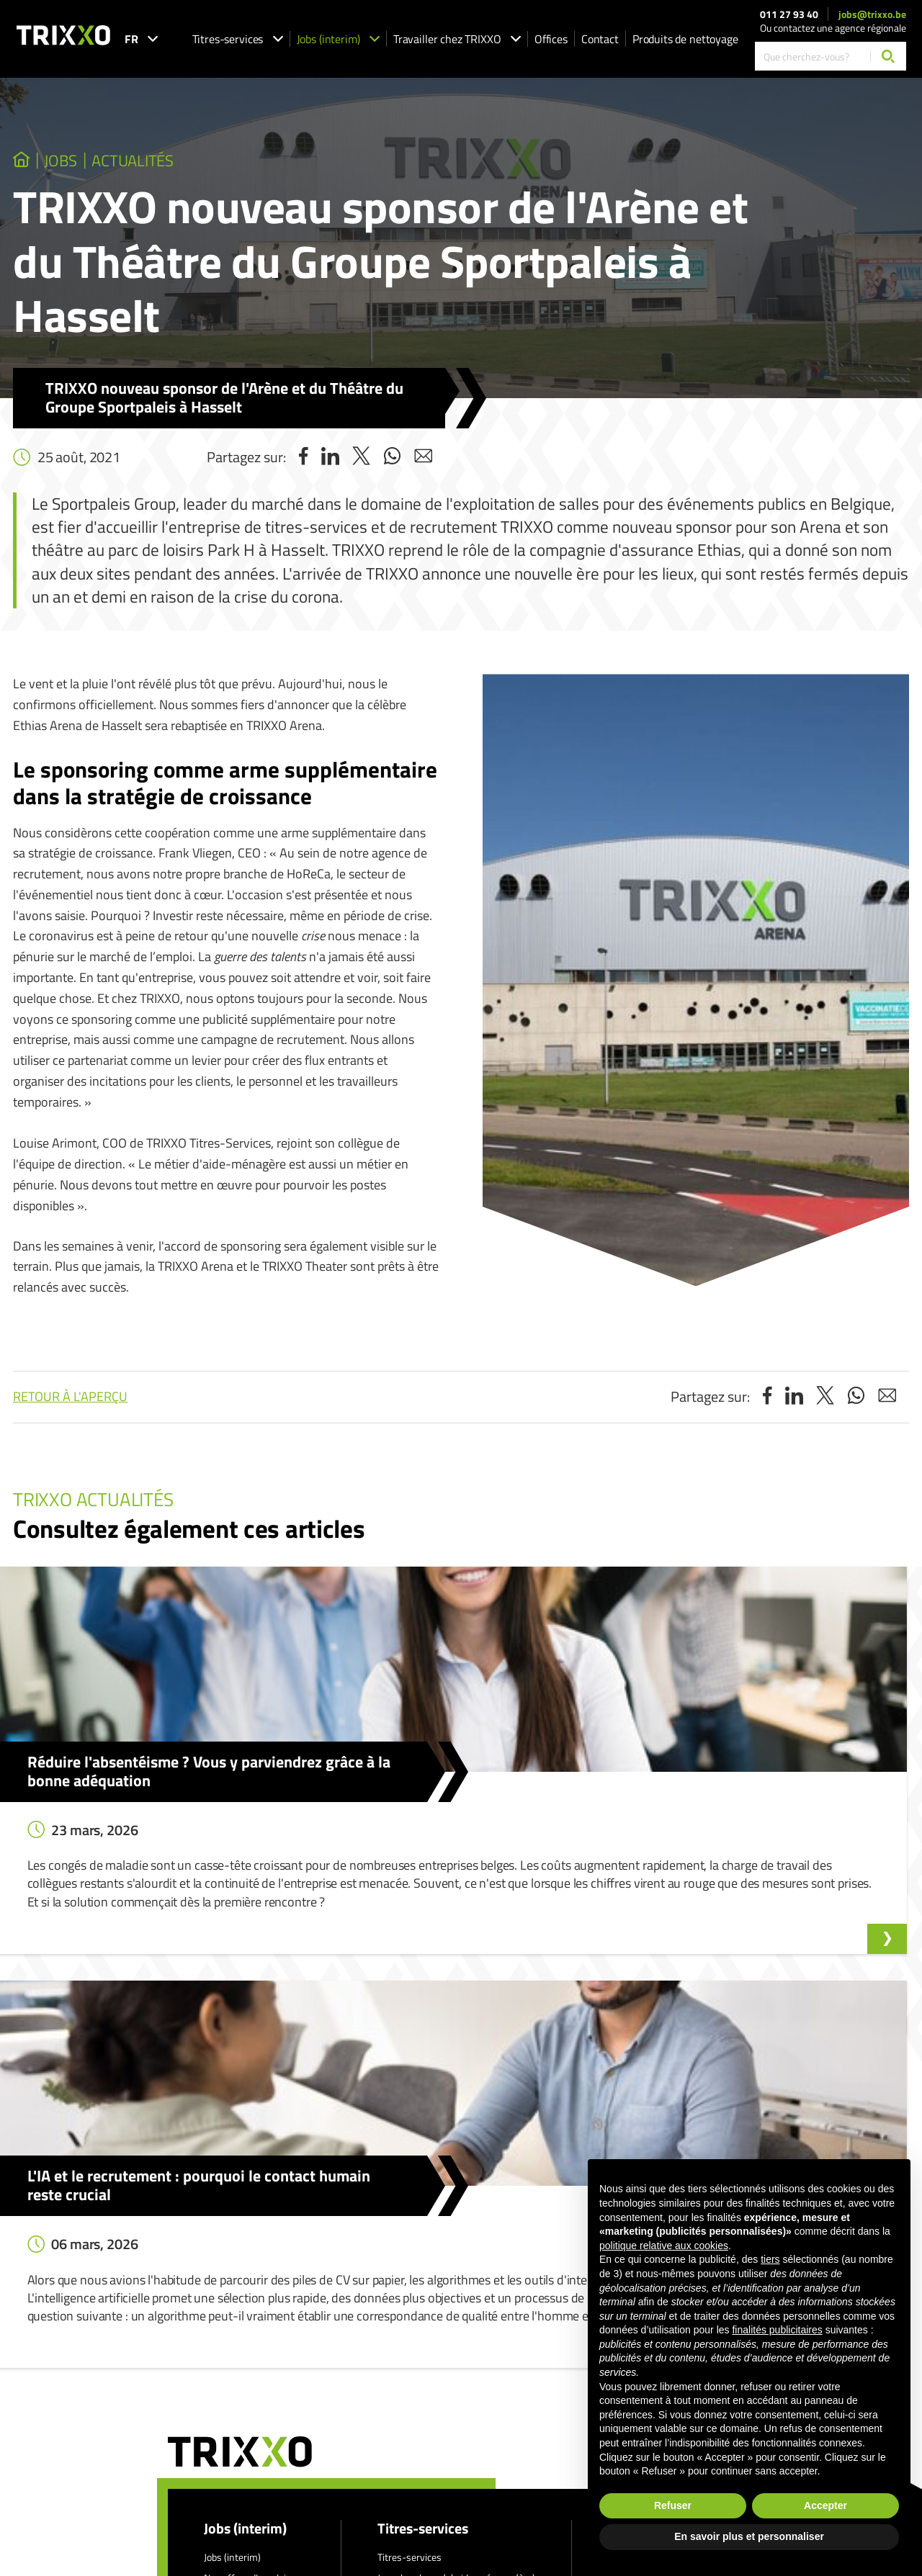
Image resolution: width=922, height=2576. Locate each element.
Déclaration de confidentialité (487, 2417)
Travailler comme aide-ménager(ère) (454, 2304)
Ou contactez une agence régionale (833, 27)
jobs (89, 165)
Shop (388, 2345)
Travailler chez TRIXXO (457, 39)
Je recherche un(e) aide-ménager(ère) (456, 2263)
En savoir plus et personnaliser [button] (749, 2536)
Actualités (200, 165)
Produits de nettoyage (685, 39)
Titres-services (237, 39)
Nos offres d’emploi (245, 2263)
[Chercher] (888, 56)
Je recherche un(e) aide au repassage (454, 2283)
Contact (600, 39)
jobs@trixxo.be (872, 14)
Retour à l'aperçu (70, 1406)
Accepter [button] (825, 2505)
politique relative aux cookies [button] (663, 2245)
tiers (770, 2259)
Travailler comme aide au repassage (452, 2325)
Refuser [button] (673, 2505)
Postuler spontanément (254, 2283)
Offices (551, 39)
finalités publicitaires (777, 2330)
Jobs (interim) (338, 39)
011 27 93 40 (789, 14)
